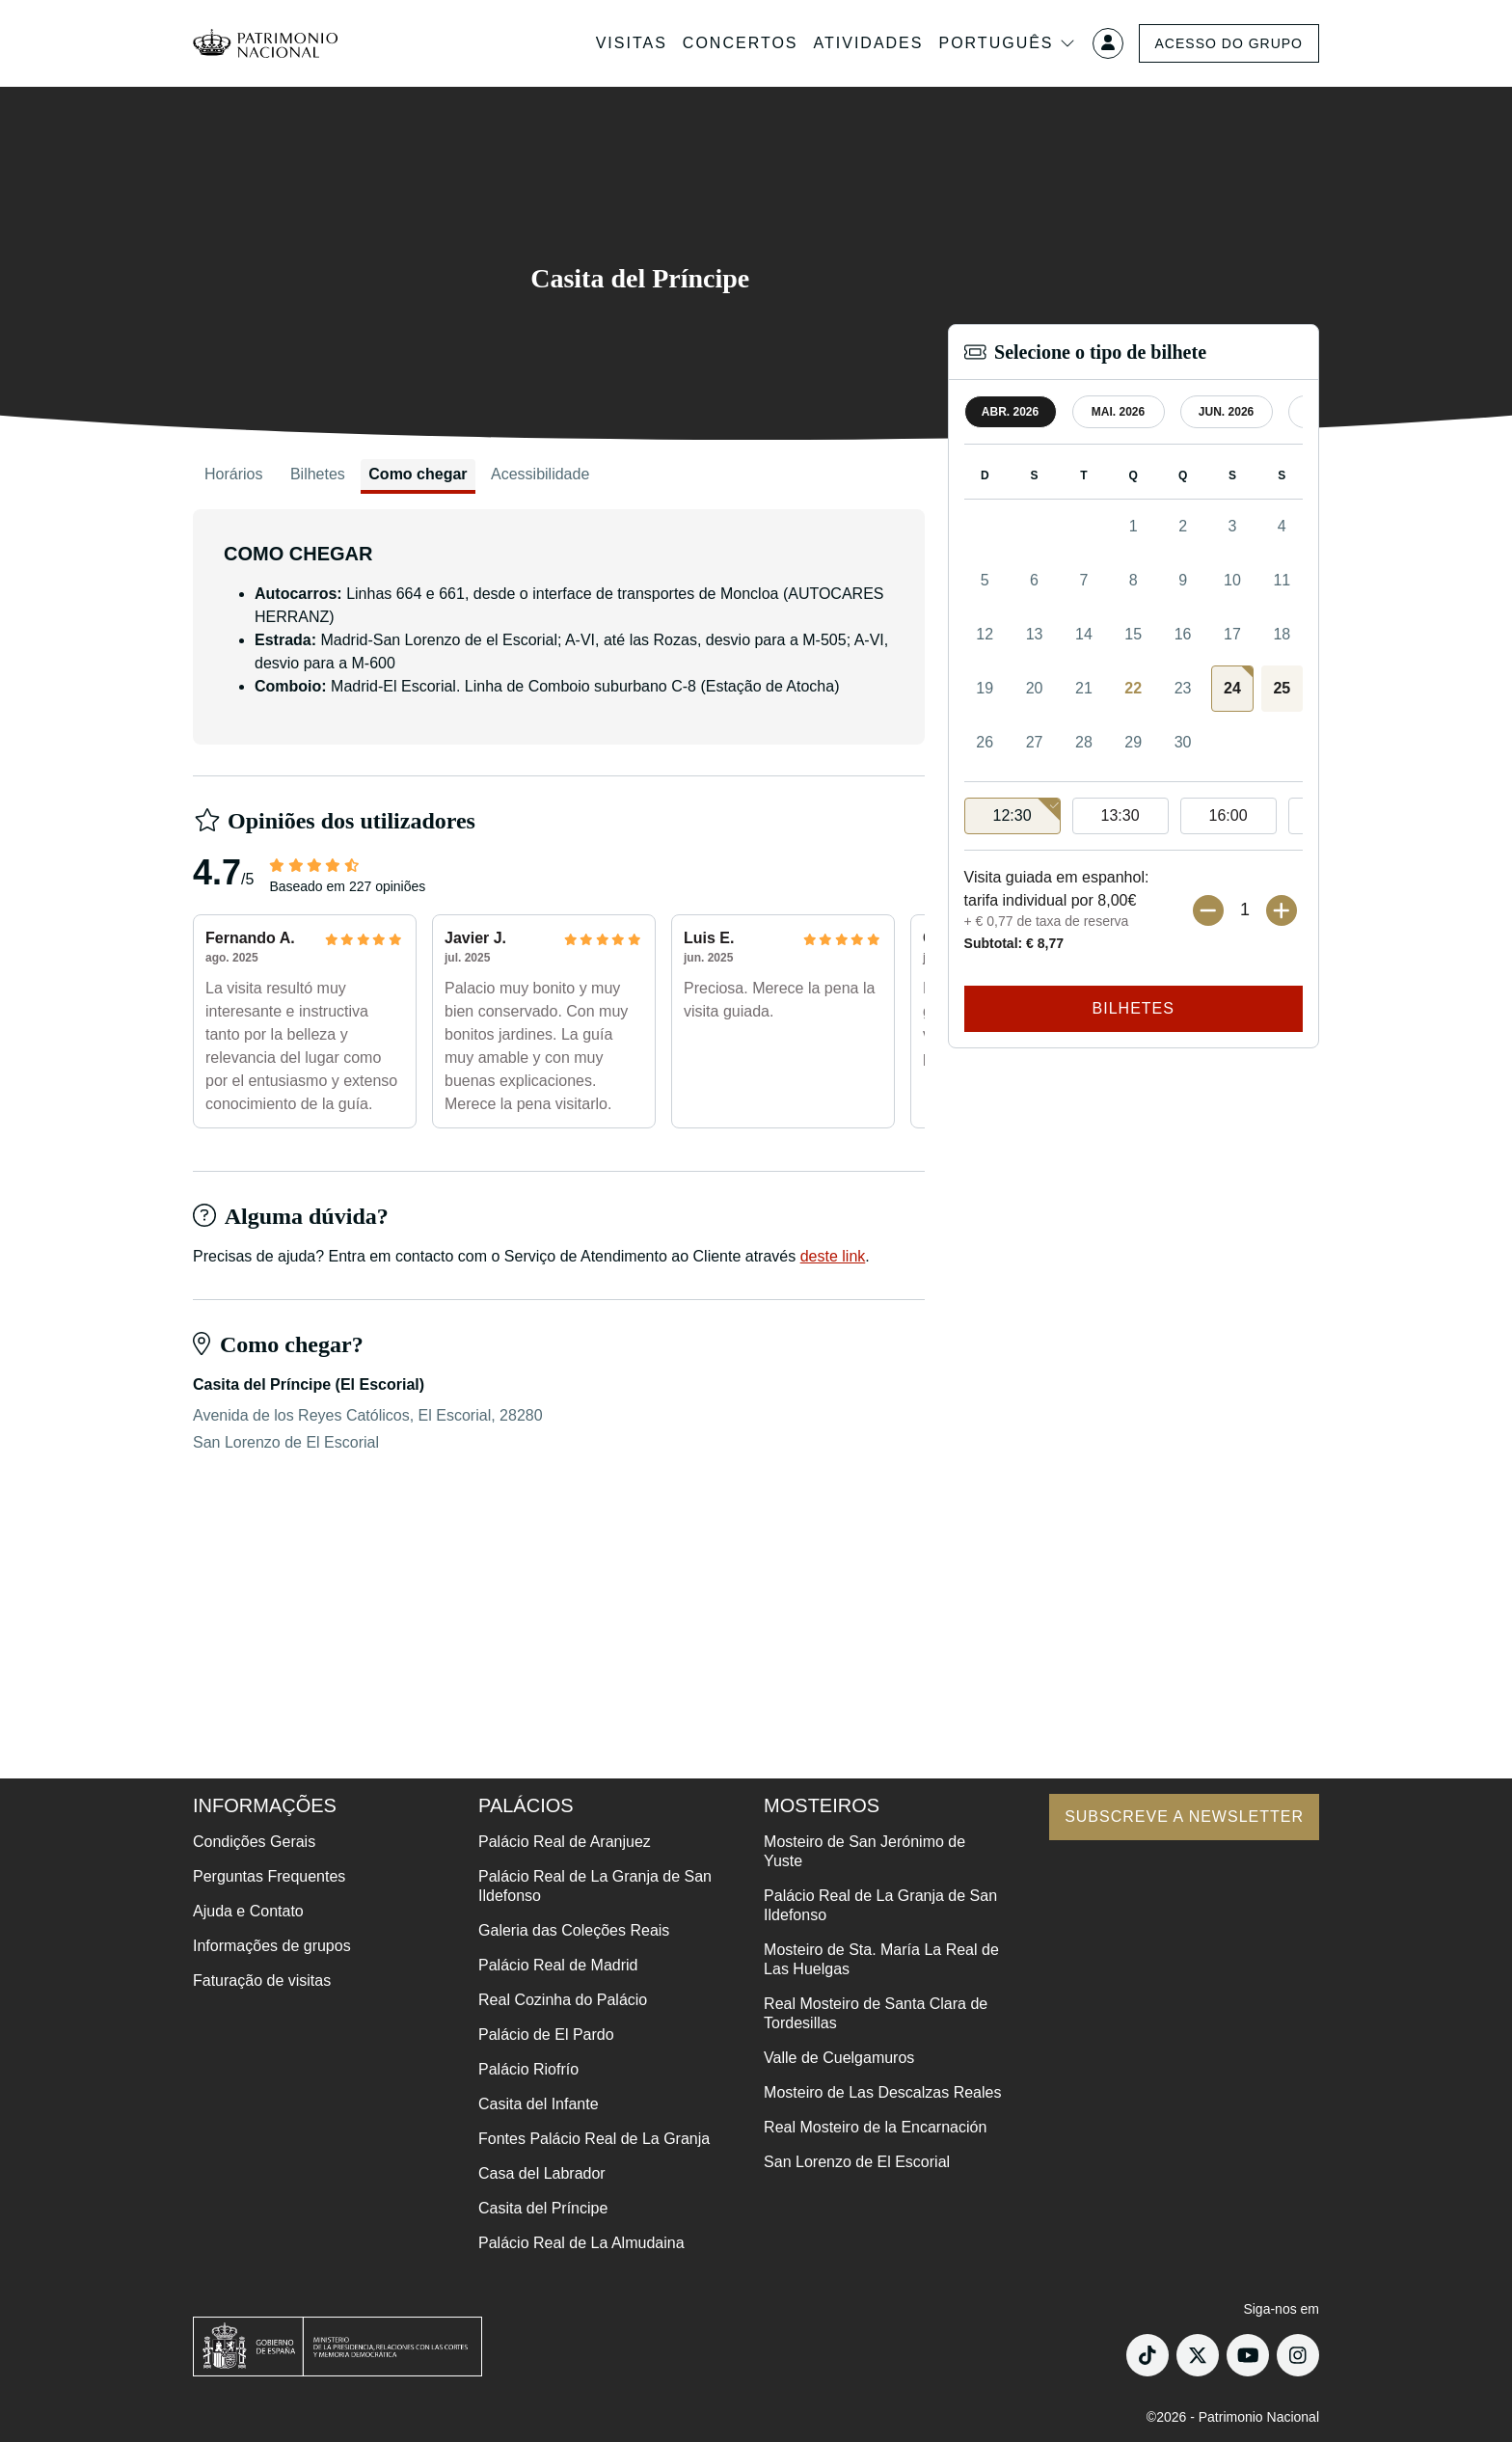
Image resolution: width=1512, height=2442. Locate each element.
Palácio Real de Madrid (557, 1965)
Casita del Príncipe (543, 2208)
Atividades (869, 43)
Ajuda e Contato (248, 1911)
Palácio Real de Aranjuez (564, 1841)
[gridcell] (1232, 688)
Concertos (740, 43)
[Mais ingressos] (1281, 910)
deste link (833, 1256)
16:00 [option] (1228, 815)
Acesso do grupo (1229, 43)
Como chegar (417, 474)
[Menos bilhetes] (1208, 910)
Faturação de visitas (262, 1980)
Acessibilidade (540, 474)
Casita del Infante (538, 2104)
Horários (233, 474)
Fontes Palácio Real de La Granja (594, 2138)
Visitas (631, 43)
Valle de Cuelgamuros (839, 2057)
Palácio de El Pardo (546, 2034)
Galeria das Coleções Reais (573, 1930)
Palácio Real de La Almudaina (581, 2243)
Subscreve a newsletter (1184, 1816)
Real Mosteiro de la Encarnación (875, 2127)
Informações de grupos (272, 1946)
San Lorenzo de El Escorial (857, 2162)
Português (1007, 43)
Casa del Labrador (542, 2173)
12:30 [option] (1027, 811)
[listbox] (1133, 816)
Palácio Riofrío (528, 2069)
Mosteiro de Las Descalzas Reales (882, 2092)
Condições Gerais (254, 1841)
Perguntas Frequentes (269, 1876)
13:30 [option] (1120, 815)
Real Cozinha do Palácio (562, 2000)
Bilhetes (317, 474)
